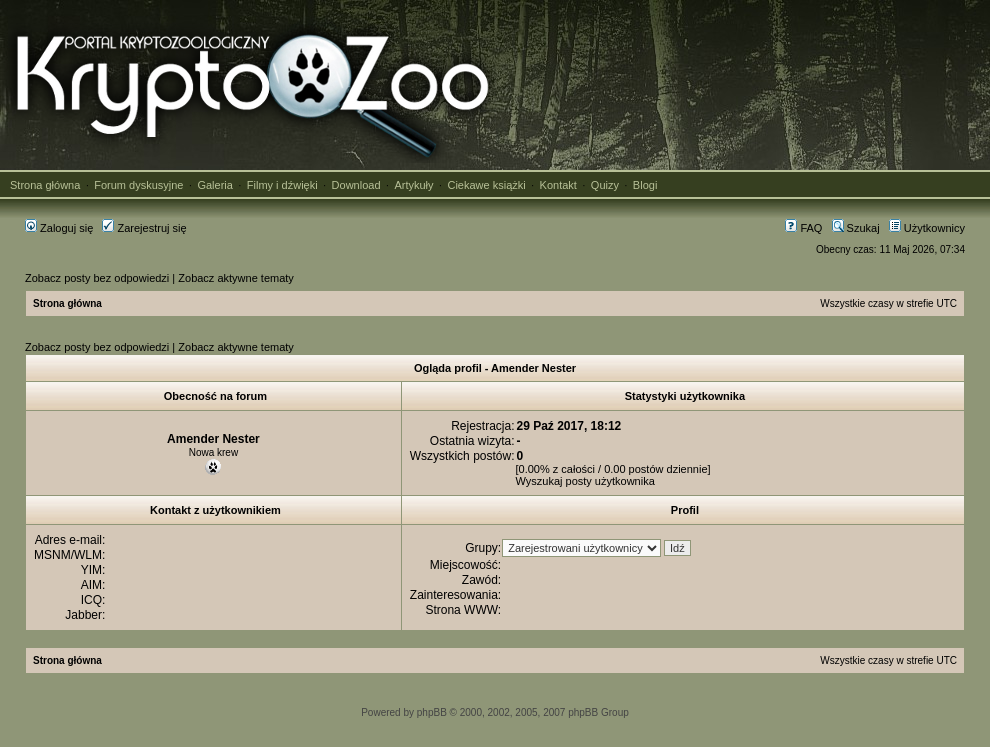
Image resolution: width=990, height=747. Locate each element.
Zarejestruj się (144, 228)
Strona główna (45, 185)
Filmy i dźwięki (282, 185)
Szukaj (856, 228)
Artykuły (413, 185)
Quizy (605, 185)
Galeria (214, 185)
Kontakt (558, 185)
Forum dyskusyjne (138, 185)
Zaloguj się (59, 228)
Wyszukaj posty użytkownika (585, 481)
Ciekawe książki (486, 185)
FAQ (803, 228)
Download (356, 185)
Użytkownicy (927, 228)
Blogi (645, 185)
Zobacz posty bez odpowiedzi (97, 278)
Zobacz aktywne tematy (236, 278)
